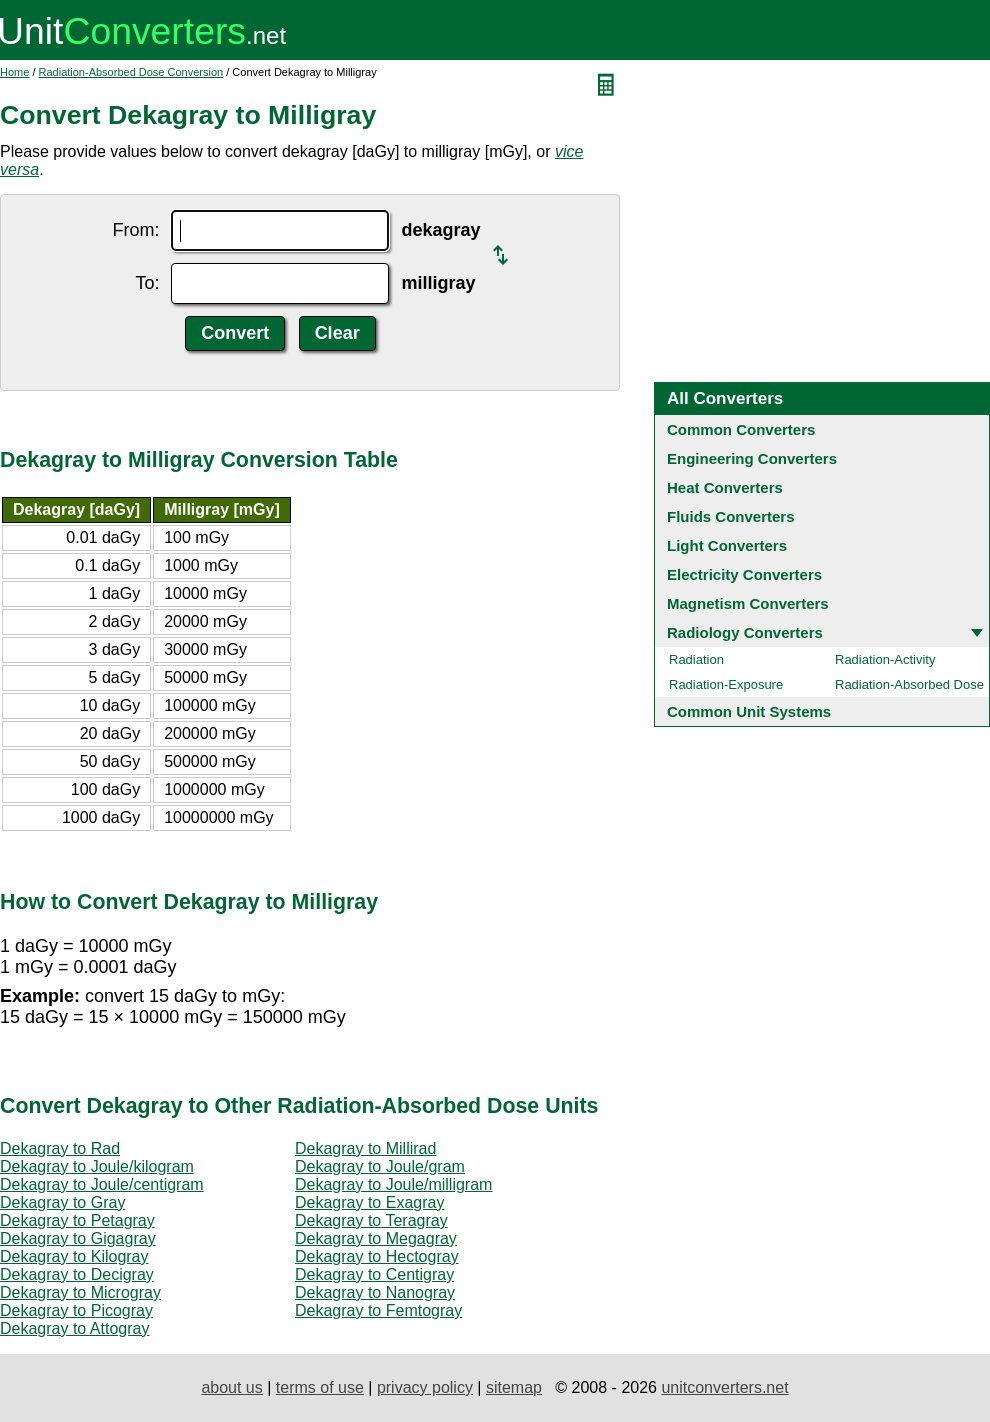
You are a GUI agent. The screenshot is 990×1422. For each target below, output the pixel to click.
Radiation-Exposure (726, 684)
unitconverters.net (724, 1387)
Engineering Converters (752, 458)
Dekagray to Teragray (371, 1220)
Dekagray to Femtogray (378, 1310)
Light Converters (727, 545)
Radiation (696, 659)
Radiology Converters (745, 632)
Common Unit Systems (749, 711)
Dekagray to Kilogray (74, 1256)
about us (231, 1387)
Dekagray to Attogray (74, 1328)
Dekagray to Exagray (369, 1202)
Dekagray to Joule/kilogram (97, 1166)
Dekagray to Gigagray (78, 1238)
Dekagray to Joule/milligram (393, 1184)
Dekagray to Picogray (76, 1310)
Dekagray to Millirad (365, 1148)
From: (135, 230)
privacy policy (425, 1387)
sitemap (514, 1387)
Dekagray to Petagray (77, 1220)
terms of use (320, 1387)
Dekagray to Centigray (374, 1274)
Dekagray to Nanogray (375, 1292)
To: (147, 283)
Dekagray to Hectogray (377, 1256)
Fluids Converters (731, 516)
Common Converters (741, 429)
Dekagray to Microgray (80, 1292)
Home (14, 72)
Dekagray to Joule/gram (380, 1166)
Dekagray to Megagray (376, 1238)
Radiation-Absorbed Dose (909, 684)
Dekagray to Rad (60, 1148)
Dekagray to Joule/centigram (102, 1184)
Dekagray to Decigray (77, 1274)
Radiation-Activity (885, 659)
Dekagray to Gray (62, 1202)
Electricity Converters (744, 574)
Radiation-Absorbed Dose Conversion (131, 72)
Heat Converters (725, 487)
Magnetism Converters (748, 603)
